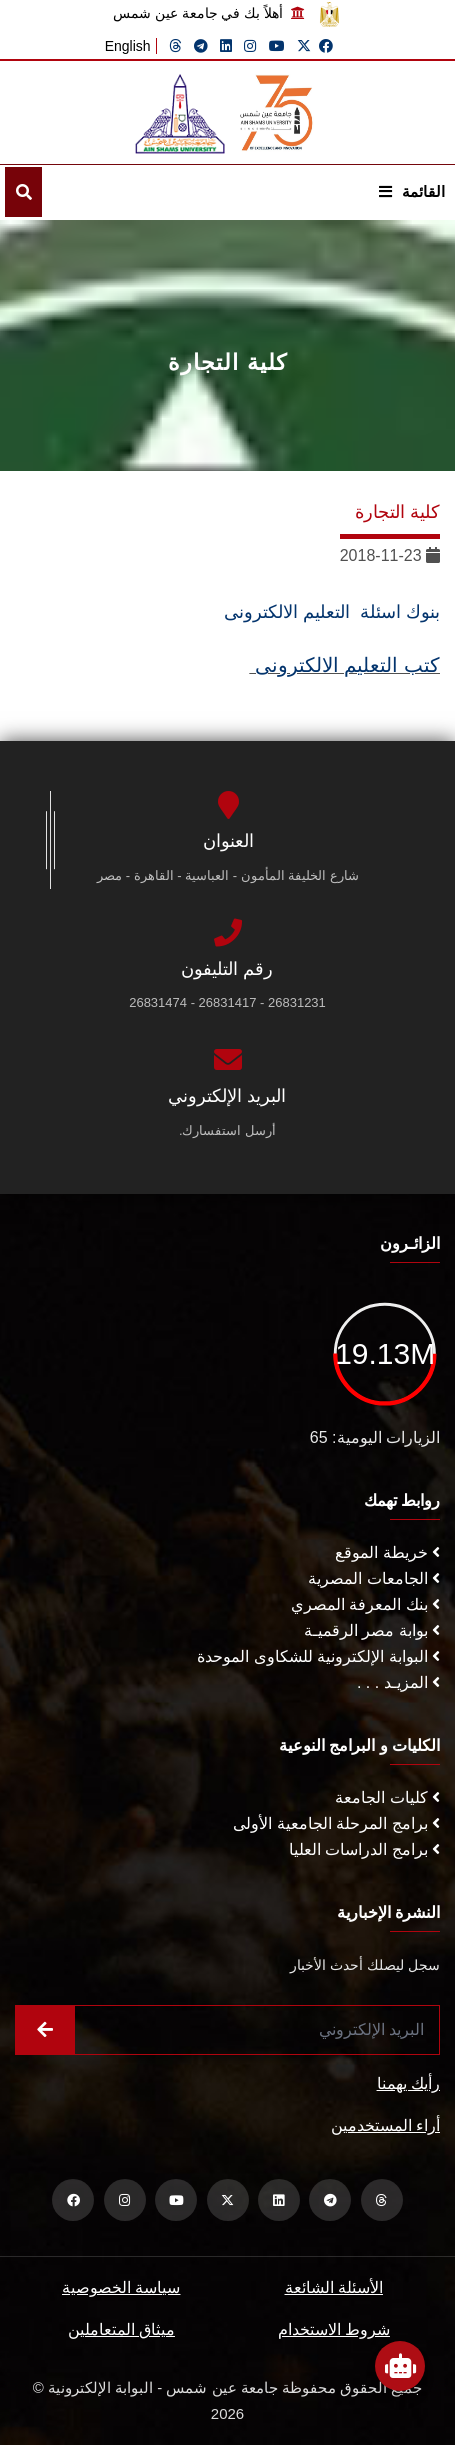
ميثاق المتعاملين (121, 2329)
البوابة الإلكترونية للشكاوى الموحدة (318, 1656)
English (128, 46)
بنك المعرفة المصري (365, 1604)
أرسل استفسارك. (227, 1130)
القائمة (412, 191)
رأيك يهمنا (408, 2083)
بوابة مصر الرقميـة (372, 1630)
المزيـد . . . (398, 1682)
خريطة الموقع (387, 1552)
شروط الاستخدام (334, 2329)
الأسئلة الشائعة (334, 2287)
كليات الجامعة (387, 1797)
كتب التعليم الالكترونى (344, 665)
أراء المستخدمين (385, 2125)
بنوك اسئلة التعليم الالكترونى (329, 612)
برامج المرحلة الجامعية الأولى (336, 1823)
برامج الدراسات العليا (364, 1849)
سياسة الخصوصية (121, 2287)
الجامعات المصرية (374, 1578)
